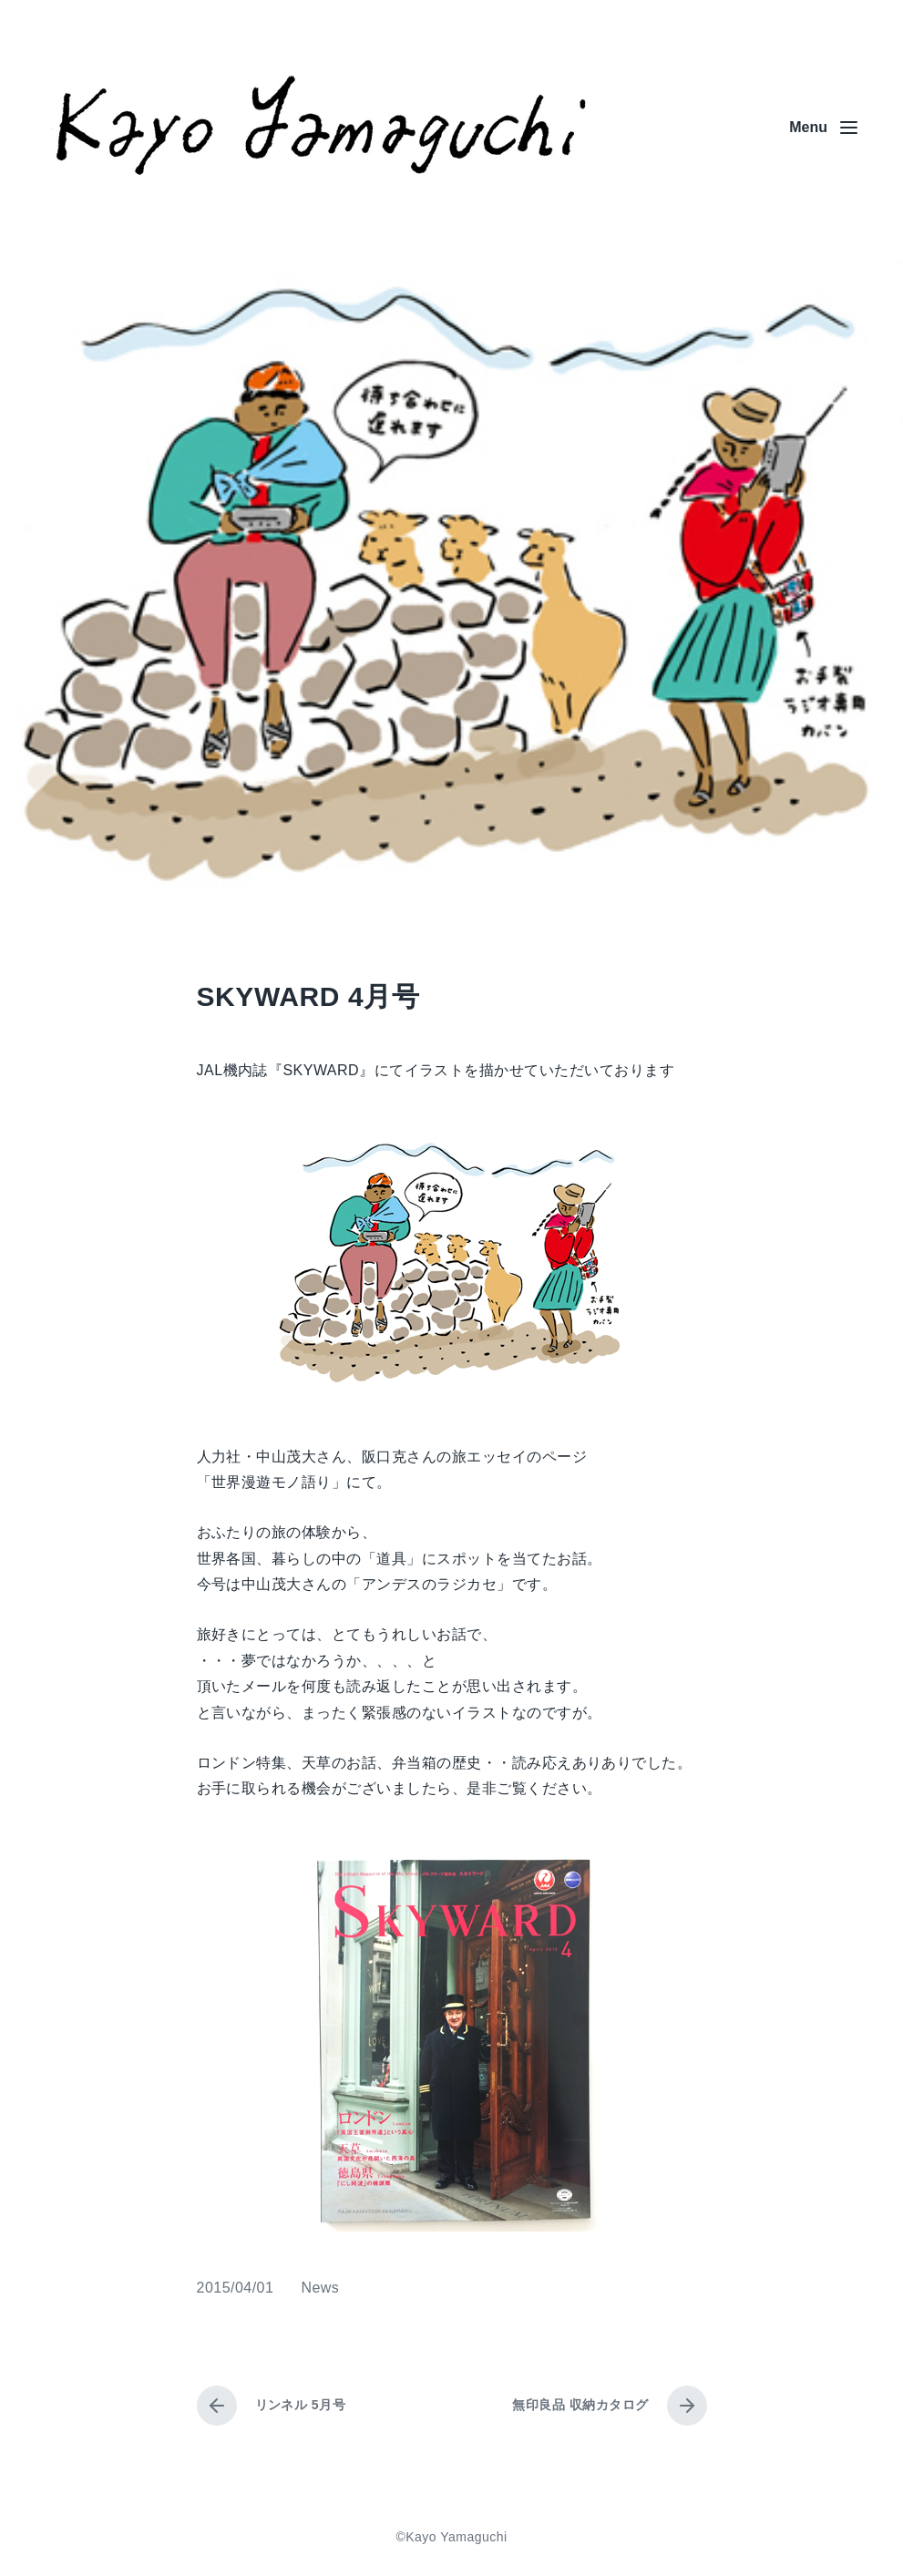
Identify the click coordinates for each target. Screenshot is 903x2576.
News (320, 2287)
